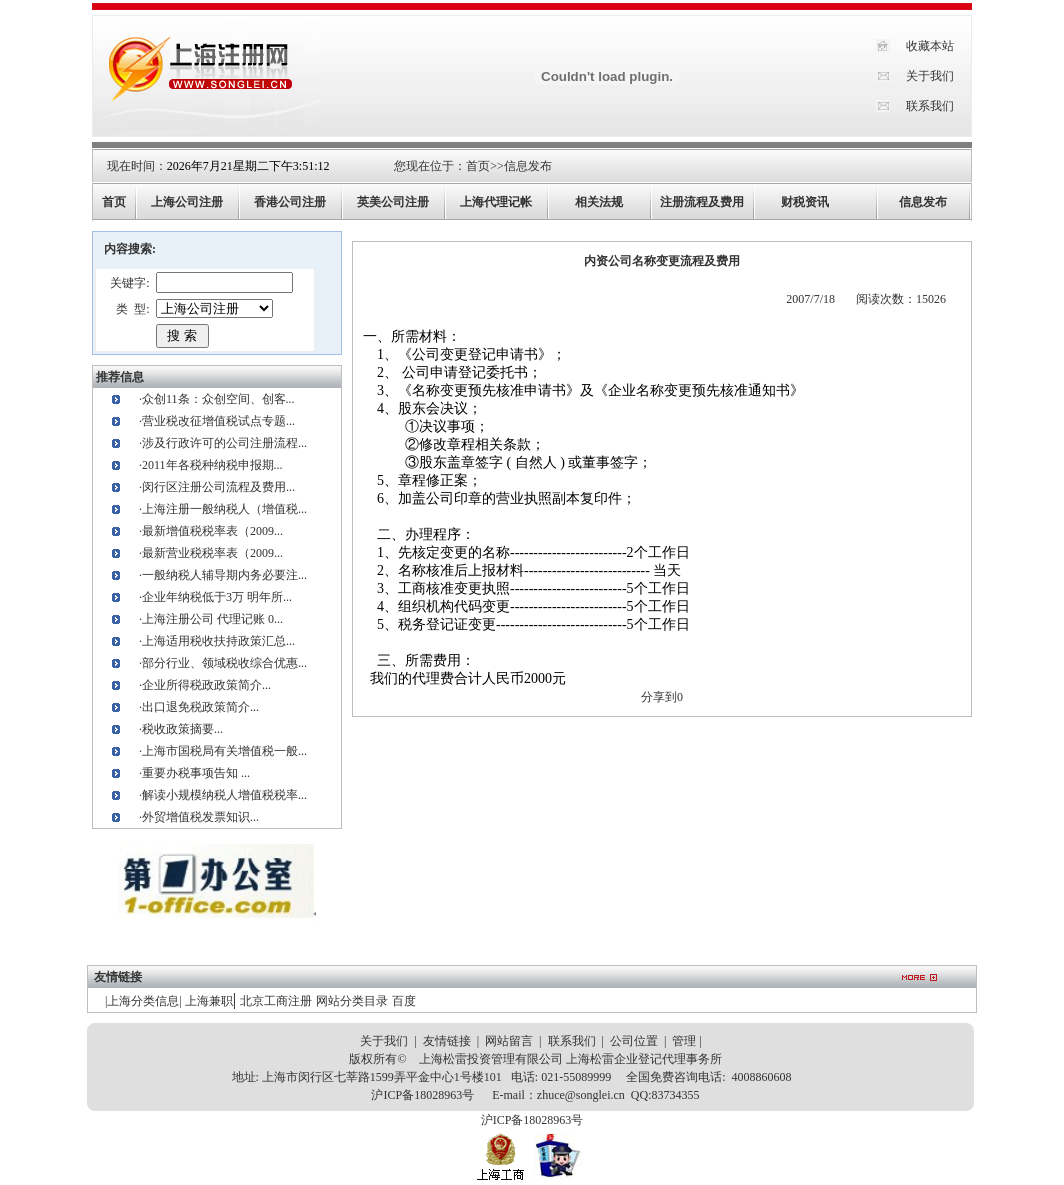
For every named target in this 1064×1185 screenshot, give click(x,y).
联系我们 (930, 106)
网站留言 (509, 1041)
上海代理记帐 (496, 202)
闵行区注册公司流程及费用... (218, 487)
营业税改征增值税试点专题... (218, 421)
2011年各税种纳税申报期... (212, 465)
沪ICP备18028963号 (422, 1095)
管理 (684, 1041)
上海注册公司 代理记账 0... (212, 619)
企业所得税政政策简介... (206, 685)
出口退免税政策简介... (200, 707)
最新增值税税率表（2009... (212, 531)
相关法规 (599, 202)
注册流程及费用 (702, 202)
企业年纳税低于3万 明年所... (217, 597)
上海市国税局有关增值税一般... (224, 751)
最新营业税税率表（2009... (212, 553)
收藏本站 (930, 46)
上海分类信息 (143, 1001)
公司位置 (634, 1041)
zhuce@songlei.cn (581, 1095)
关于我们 (930, 76)
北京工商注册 (276, 1001)
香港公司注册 (290, 202)
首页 (478, 166)
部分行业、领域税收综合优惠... (224, 663)
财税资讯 (805, 202)
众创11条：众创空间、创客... (218, 399)
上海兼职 (209, 1001)
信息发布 (528, 166)
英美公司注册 (393, 202)
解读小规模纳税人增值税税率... (224, 795)
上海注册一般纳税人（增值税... (224, 509)
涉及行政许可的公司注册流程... (224, 443)
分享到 (659, 697)
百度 (404, 1001)
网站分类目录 (352, 1001)
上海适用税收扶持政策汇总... (218, 641)
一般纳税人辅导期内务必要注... (224, 575)
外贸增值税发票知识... (200, 817)
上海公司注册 (187, 202)
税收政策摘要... (182, 729)
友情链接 (447, 1041)
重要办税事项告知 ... (196, 773)
